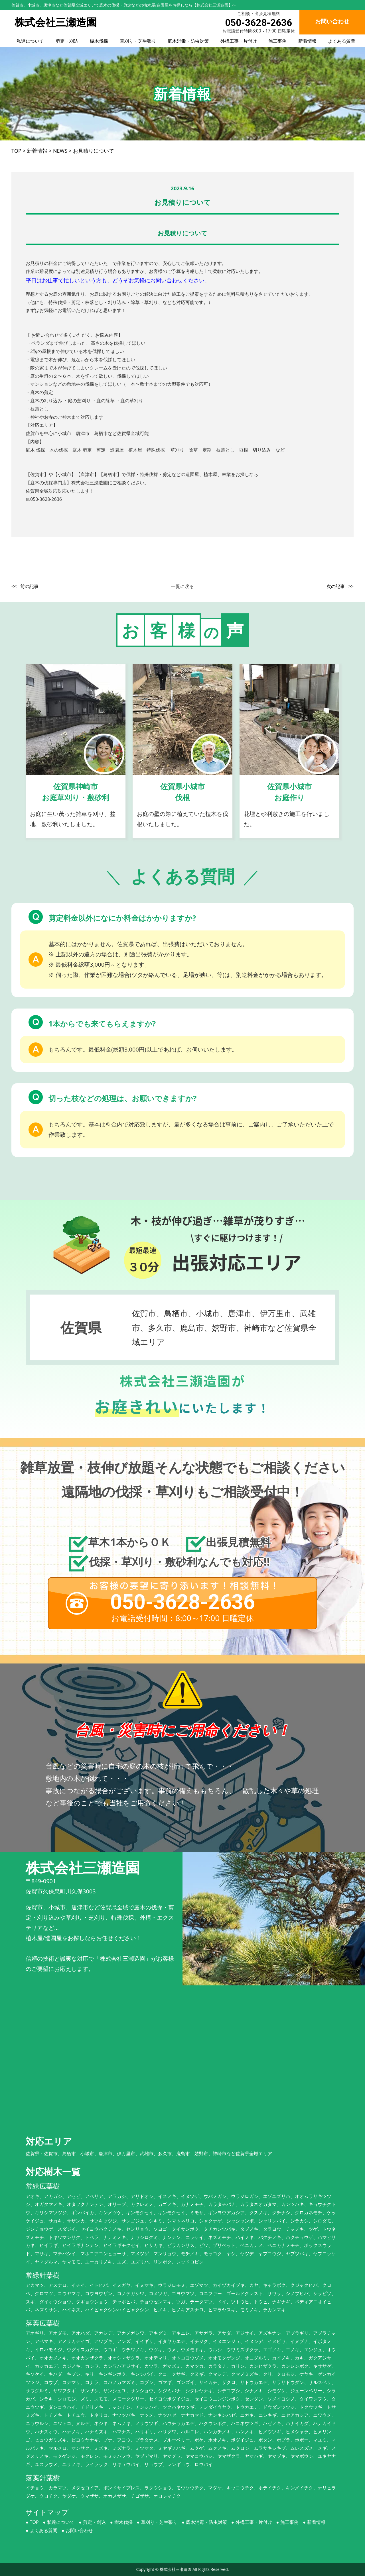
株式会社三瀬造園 (176, 2569)
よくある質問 (341, 41)
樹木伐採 (99, 41)
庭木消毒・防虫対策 (188, 41)
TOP (34, 2522)
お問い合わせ (79, 2530)
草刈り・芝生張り (138, 41)
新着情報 (307, 41)
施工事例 (277, 41)
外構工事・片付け (238, 41)
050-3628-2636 (258, 22)
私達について (30, 41)
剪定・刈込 (67, 41)
